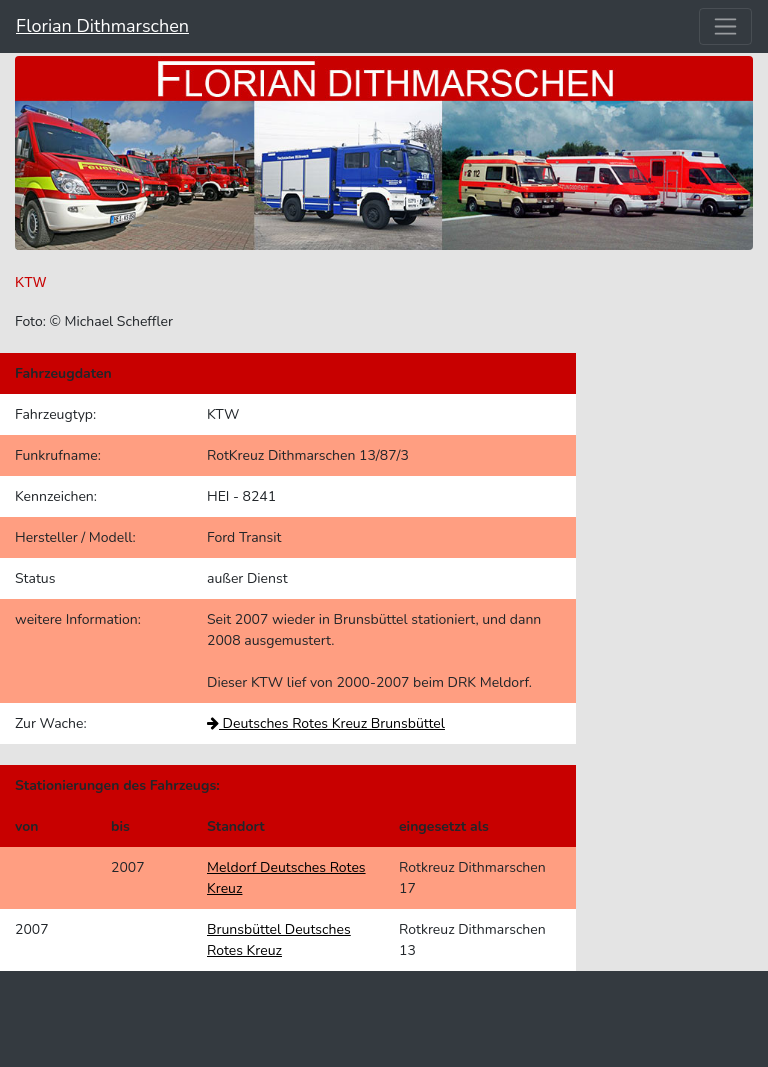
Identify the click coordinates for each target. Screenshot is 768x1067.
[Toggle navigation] (725, 26)
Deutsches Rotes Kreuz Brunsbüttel (326, 723)
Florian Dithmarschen (102, 26)
